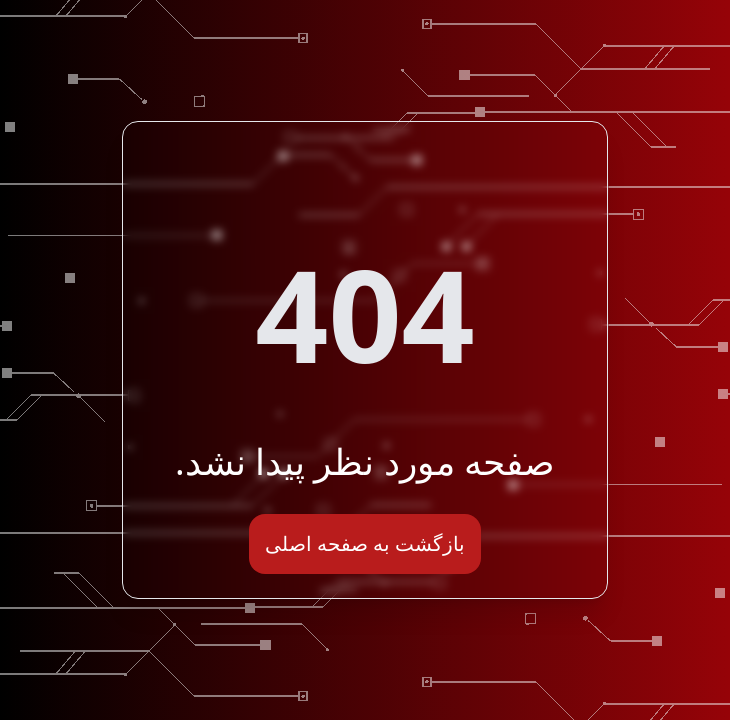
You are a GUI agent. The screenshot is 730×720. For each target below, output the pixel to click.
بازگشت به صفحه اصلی (365, 543)
